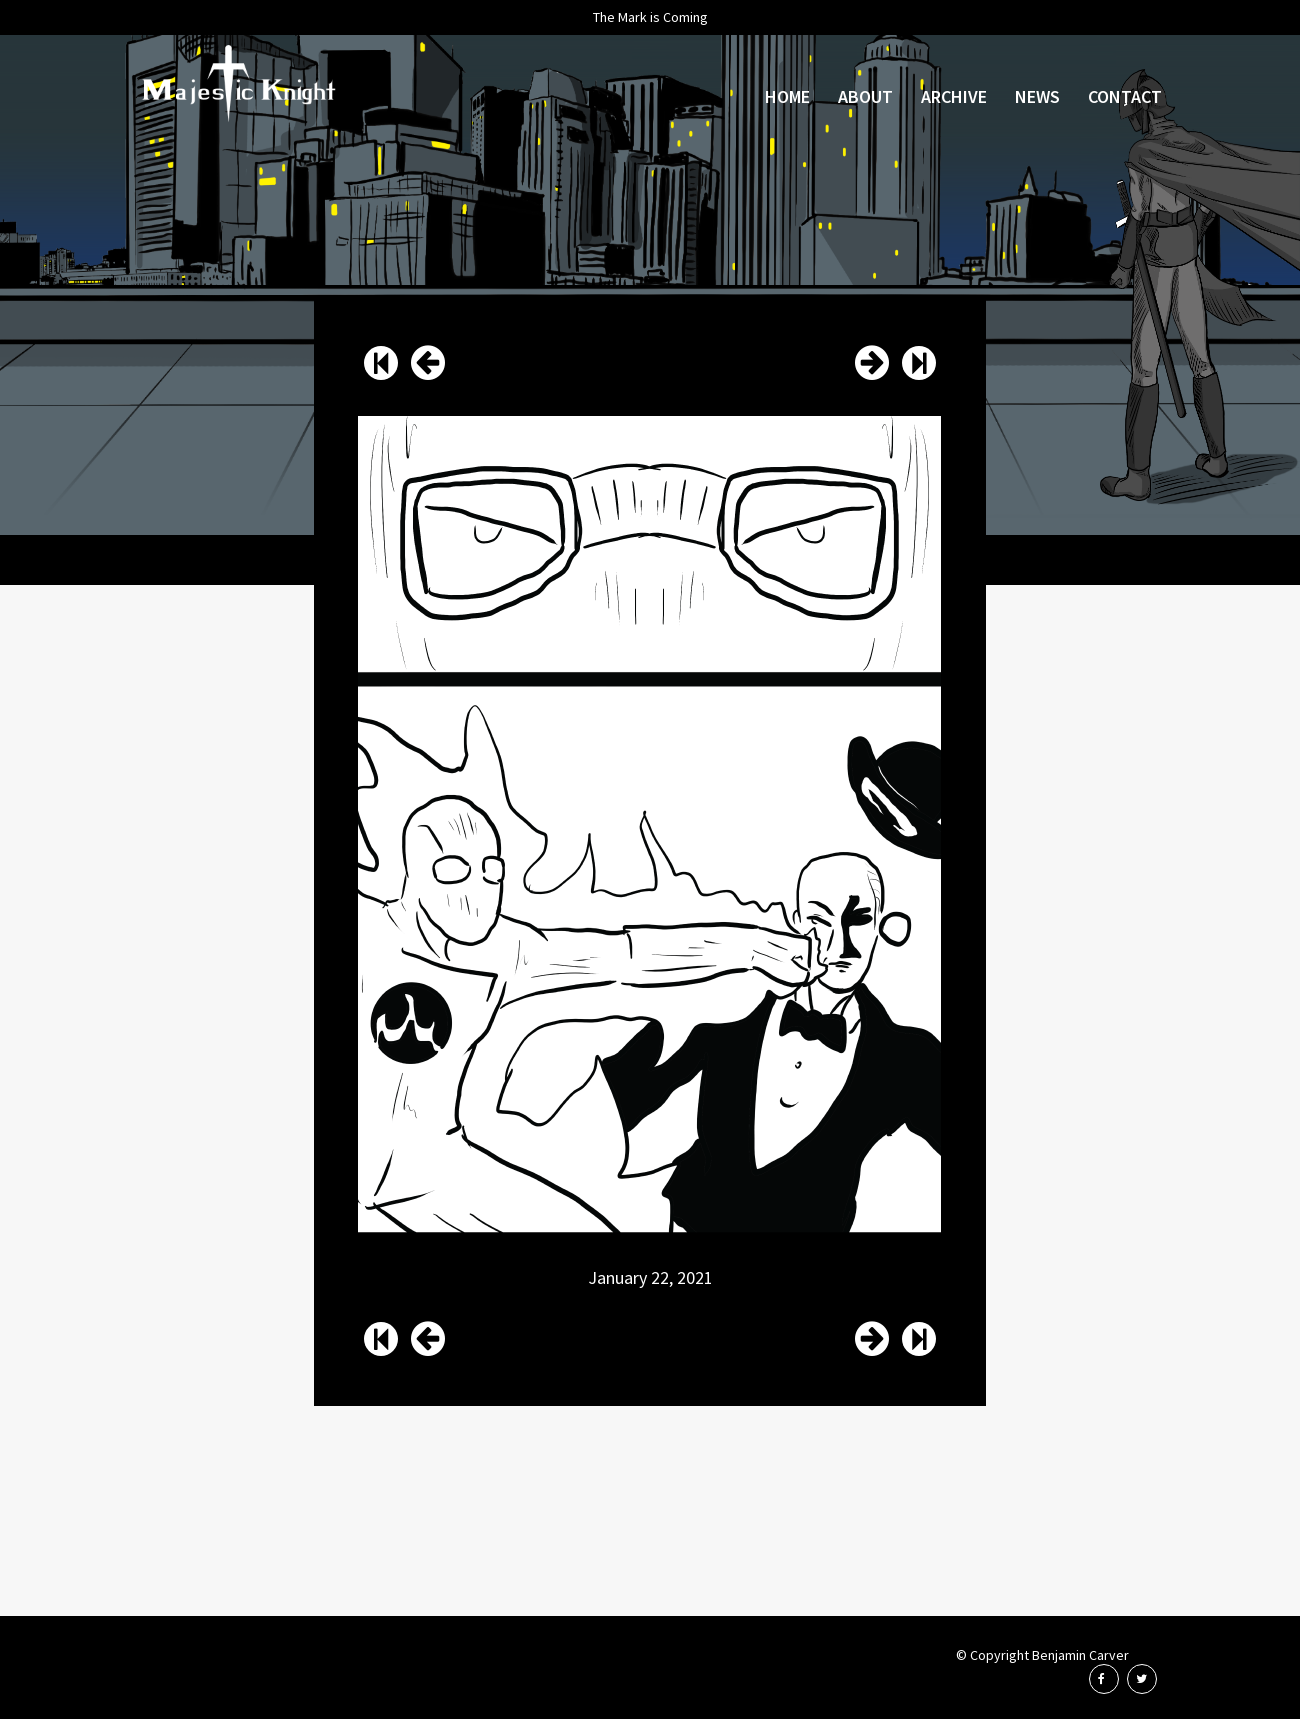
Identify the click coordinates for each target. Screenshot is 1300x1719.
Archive (954, 96)
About (865, 96)
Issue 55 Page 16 (872, 363)
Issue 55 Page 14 (428, 363)
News (1037, 96)
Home (787, 96)
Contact (1125, 96)
